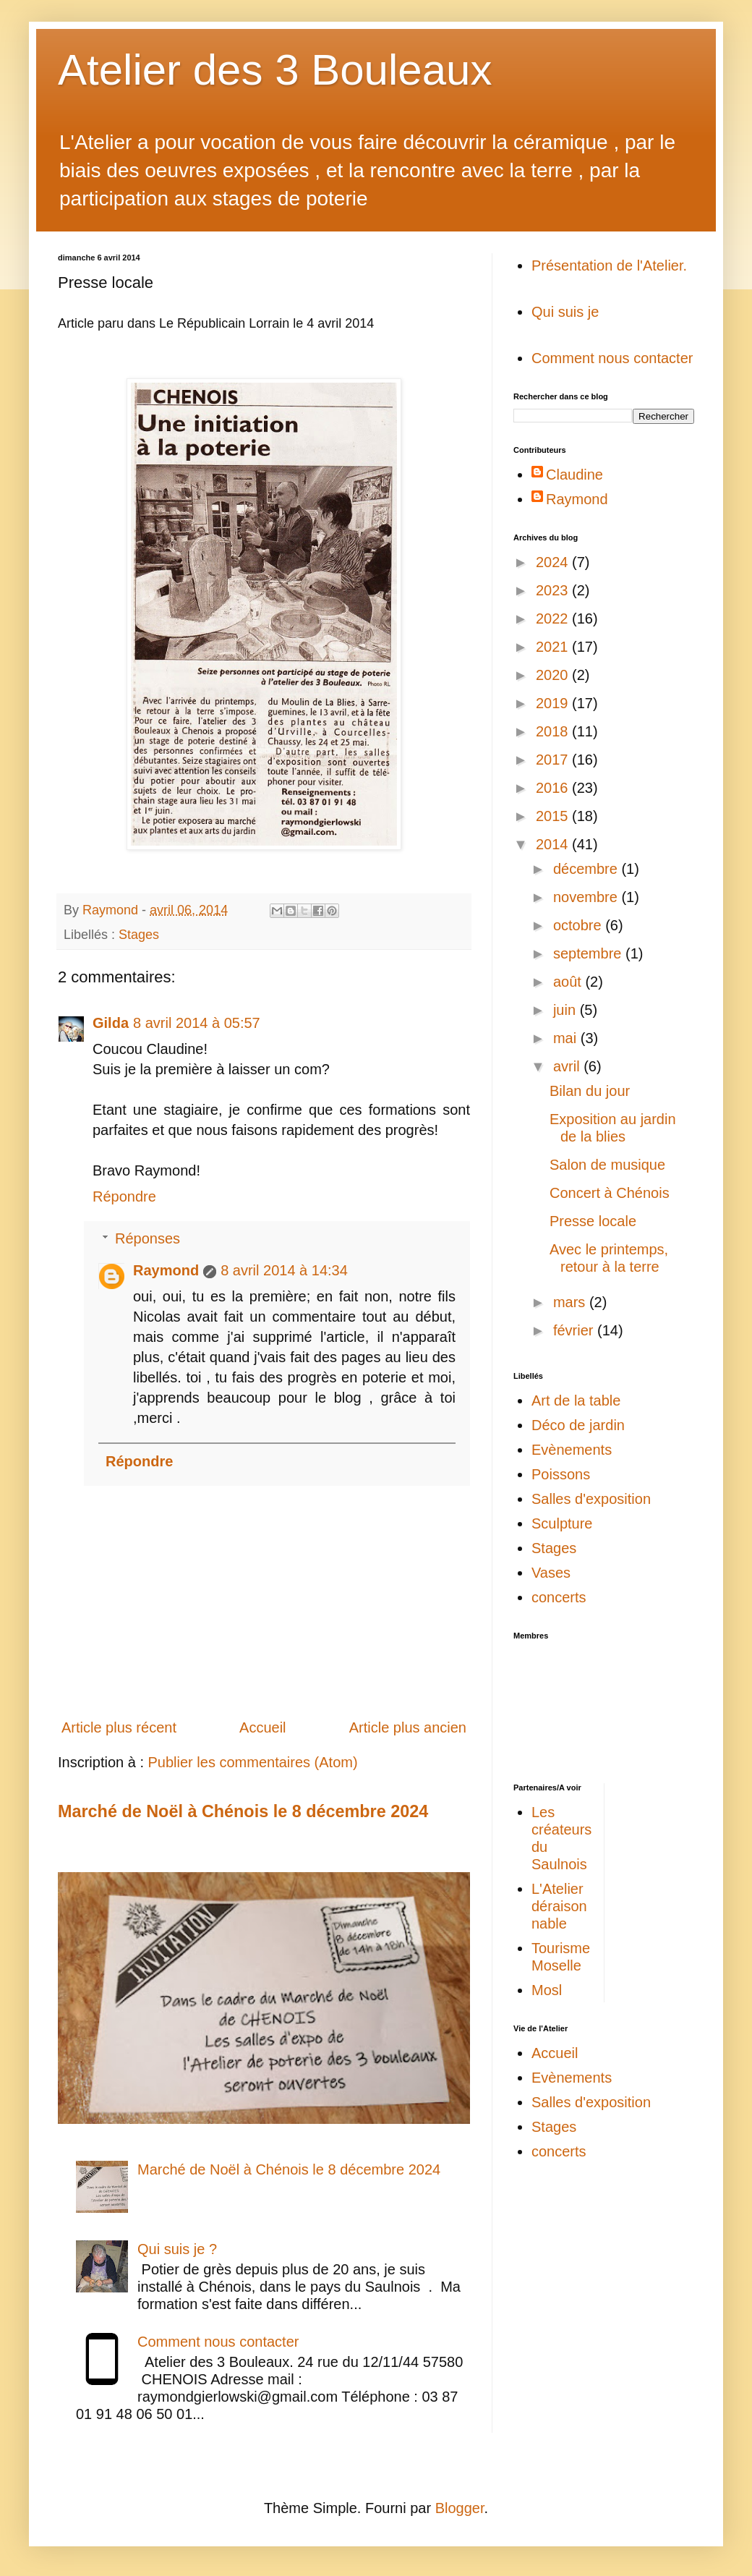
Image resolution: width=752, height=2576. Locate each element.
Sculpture (562, 1523)
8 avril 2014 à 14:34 (284, 1270)
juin (566, 1010)
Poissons (560, 1474)
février (575, 1330)
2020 (554, 675)
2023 (554, 590)
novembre (587, 897)
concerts (558, 1597)
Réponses (147, 1238)
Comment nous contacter (218, 2342)
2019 (554, 703)
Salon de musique (607, 1165)
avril (568, 1066)
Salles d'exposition (591, 1499)
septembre (589, 953)
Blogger (459, 2508)
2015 (554, 816)
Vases (551, 1573)
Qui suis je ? (177, 2249)
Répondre (124, 1196)
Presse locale (593, 1221)
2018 (554, 731)
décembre (587, 869)
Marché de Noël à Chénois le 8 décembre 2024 (243, 1811)
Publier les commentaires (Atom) (253, 1762)
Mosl (546, 1990)
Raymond (166, 1270)
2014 (554, 844)
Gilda (111, 1023)
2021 (554, 647)
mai (567, 1038)
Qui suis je (565, 312)
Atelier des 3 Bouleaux (275, 70)
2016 (554, 788)
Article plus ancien (407, 1727)
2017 (554, 760)
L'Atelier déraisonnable (559, 1906)
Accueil (262, 1727)
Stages (139, 934)
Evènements (571, 1450)
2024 (554, 562)
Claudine (574, 475)
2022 (554, 618)
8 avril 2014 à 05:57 (196, 1023)
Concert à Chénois (610, 1193)
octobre (579, 925)
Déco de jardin (578, 1425)
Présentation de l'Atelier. (609, 265)
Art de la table (575, 1400)
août (569, 982)
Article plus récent (118, 1727)
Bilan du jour (590, 1091)
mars (571, 1302)
